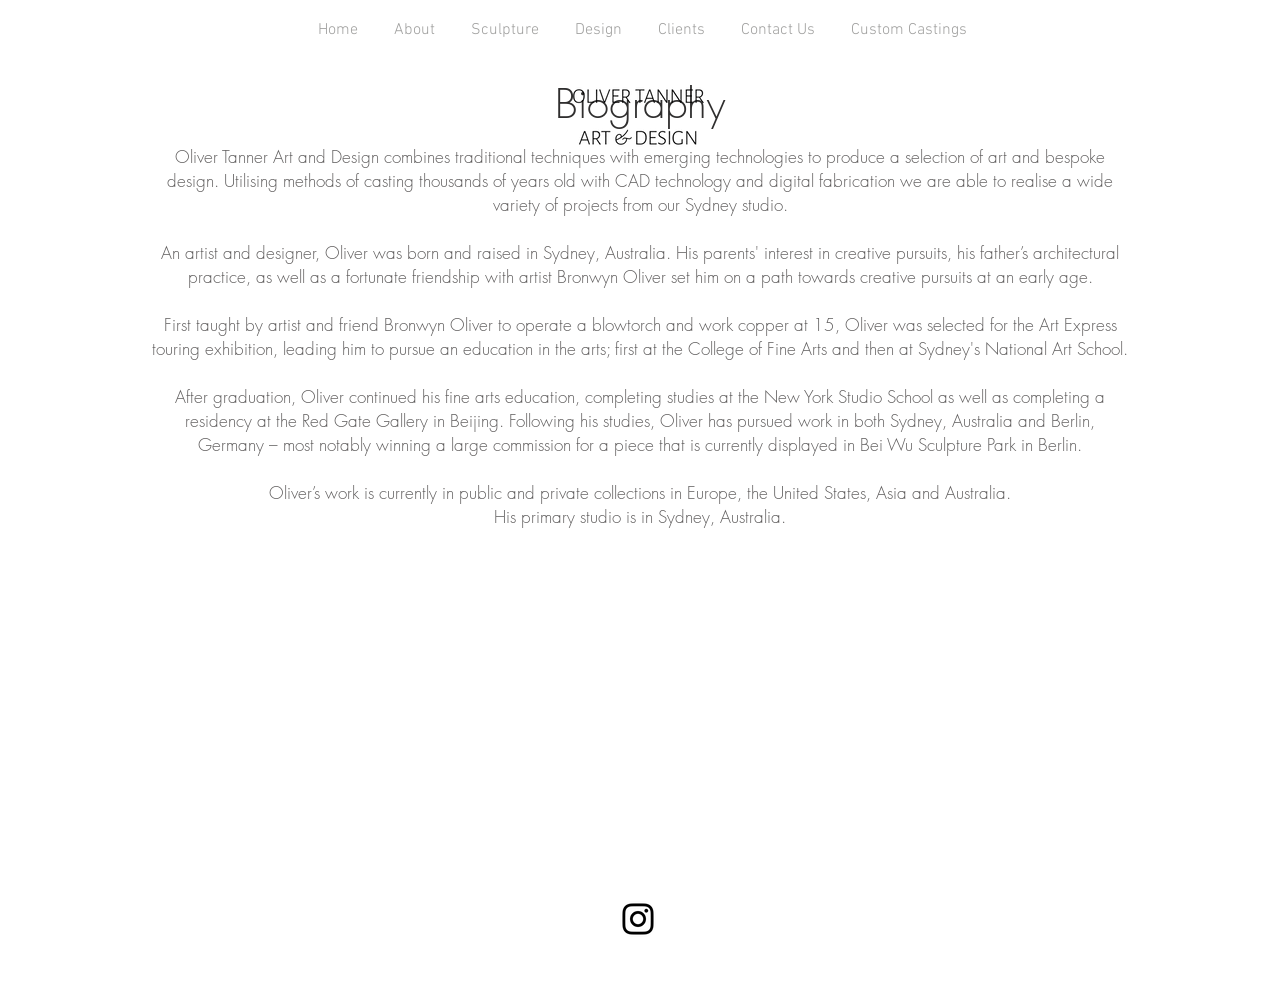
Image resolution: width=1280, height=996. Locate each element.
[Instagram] (638, 919)
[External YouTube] (640, 697)
